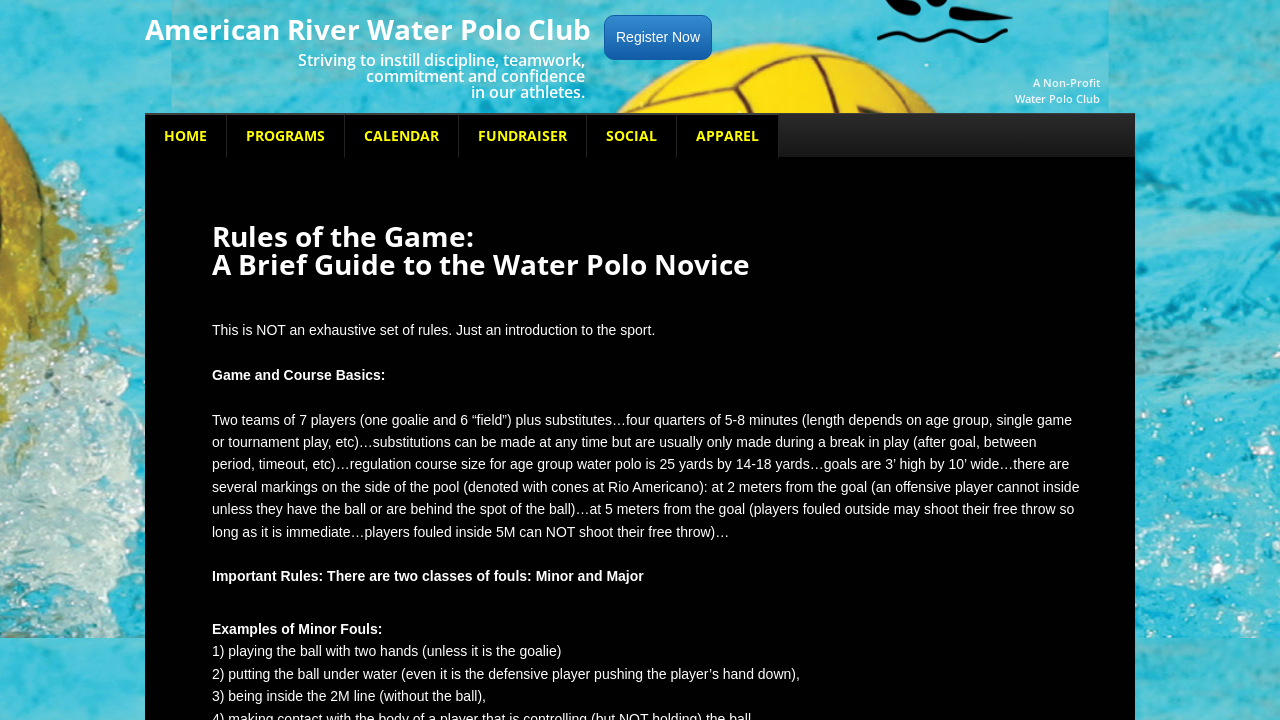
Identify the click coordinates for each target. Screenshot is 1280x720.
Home (185, 135)
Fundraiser (522, 135)
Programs (285, 135)
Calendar (401, 135)
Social (631, 135)
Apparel (727, 135)
